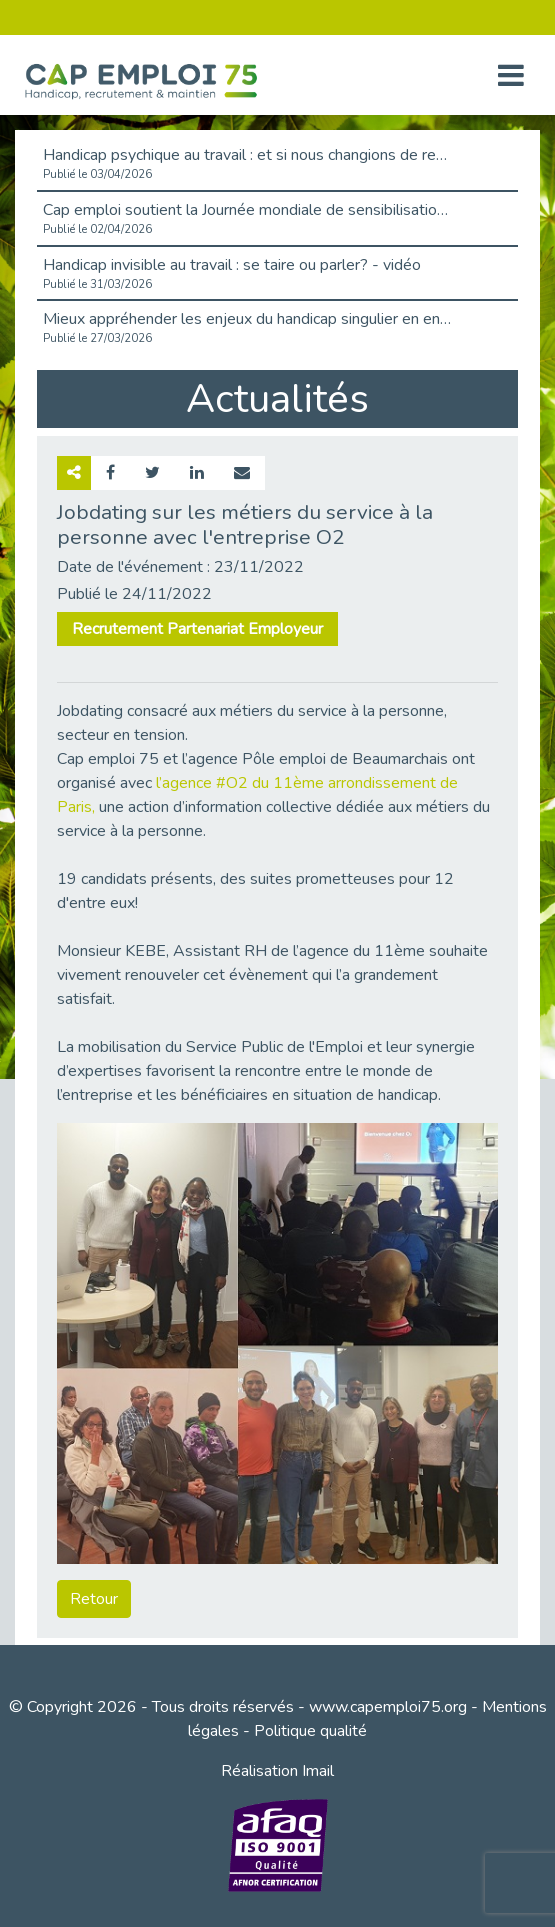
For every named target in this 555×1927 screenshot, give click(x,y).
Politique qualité (310, 1731)
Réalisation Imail (277, 1771)
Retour (94, 1599)
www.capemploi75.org (388, 1707)
